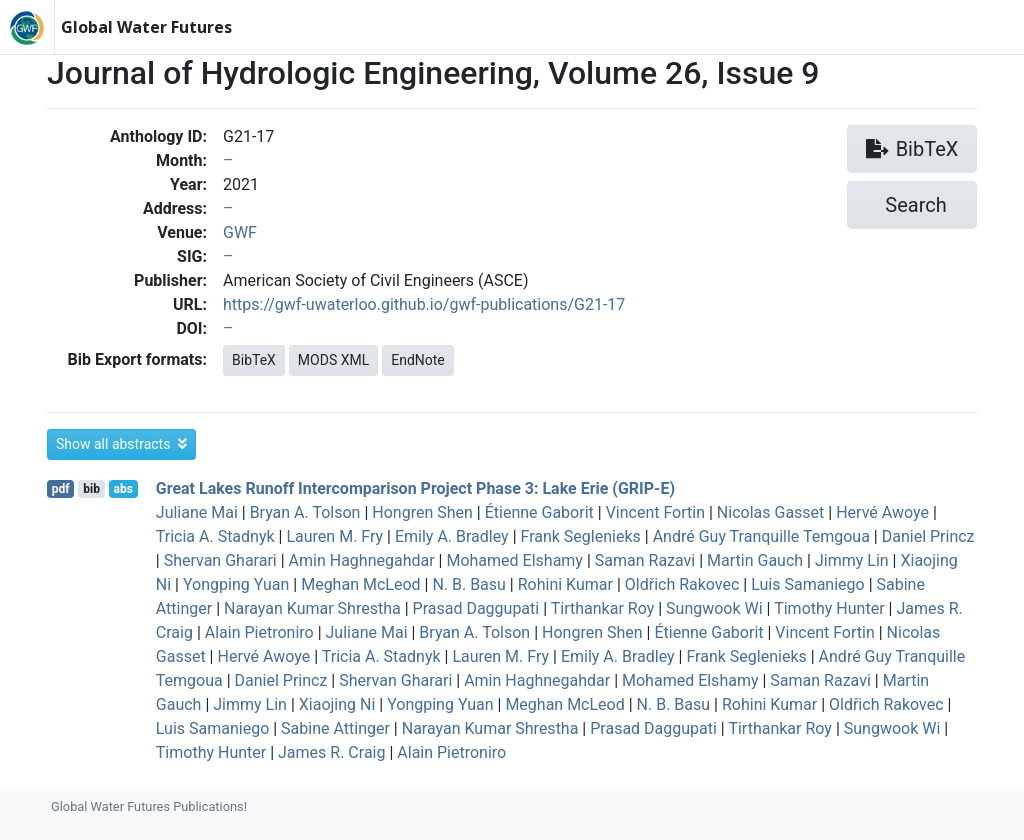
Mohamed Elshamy (514, 560)
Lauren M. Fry (334, 536)
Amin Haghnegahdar (362, 560)
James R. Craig (331, 752)
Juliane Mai (197, 512)
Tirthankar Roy (602, 608)
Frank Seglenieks (581, 536)
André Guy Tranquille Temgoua (761, 536)
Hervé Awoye (882, 512)
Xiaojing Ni (337, 704)
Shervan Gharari (220, 560)
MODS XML (333, 360)
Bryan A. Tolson (305, 512)
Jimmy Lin (852, 560)
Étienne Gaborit (539, 512)
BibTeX (254, 360)
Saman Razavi (645, 560)
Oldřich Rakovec (682, 584)
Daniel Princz (928, 536)
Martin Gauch (755, 560)
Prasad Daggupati (476, 608)
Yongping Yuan (236, 584)
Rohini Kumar (565, 584)
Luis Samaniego (807, 584)
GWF (240, 232)
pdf (61, 489)
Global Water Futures (146, 27)
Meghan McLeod (360, 584)
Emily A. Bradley (452, 536)
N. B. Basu (469, 584)
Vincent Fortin (655, 512)
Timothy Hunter (829, 608)
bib (91, 489)
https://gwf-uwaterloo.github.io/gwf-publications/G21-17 (424, 304)
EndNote (418, 360)
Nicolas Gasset (770, 512)
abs (122, 489)
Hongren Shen (422, 512)
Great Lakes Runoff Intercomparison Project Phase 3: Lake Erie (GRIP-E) (415, 488)
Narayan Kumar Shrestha (312, 608)
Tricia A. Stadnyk (215, 536)
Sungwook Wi (714, 608)
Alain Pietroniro (259, 632)
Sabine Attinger (335, 728)
